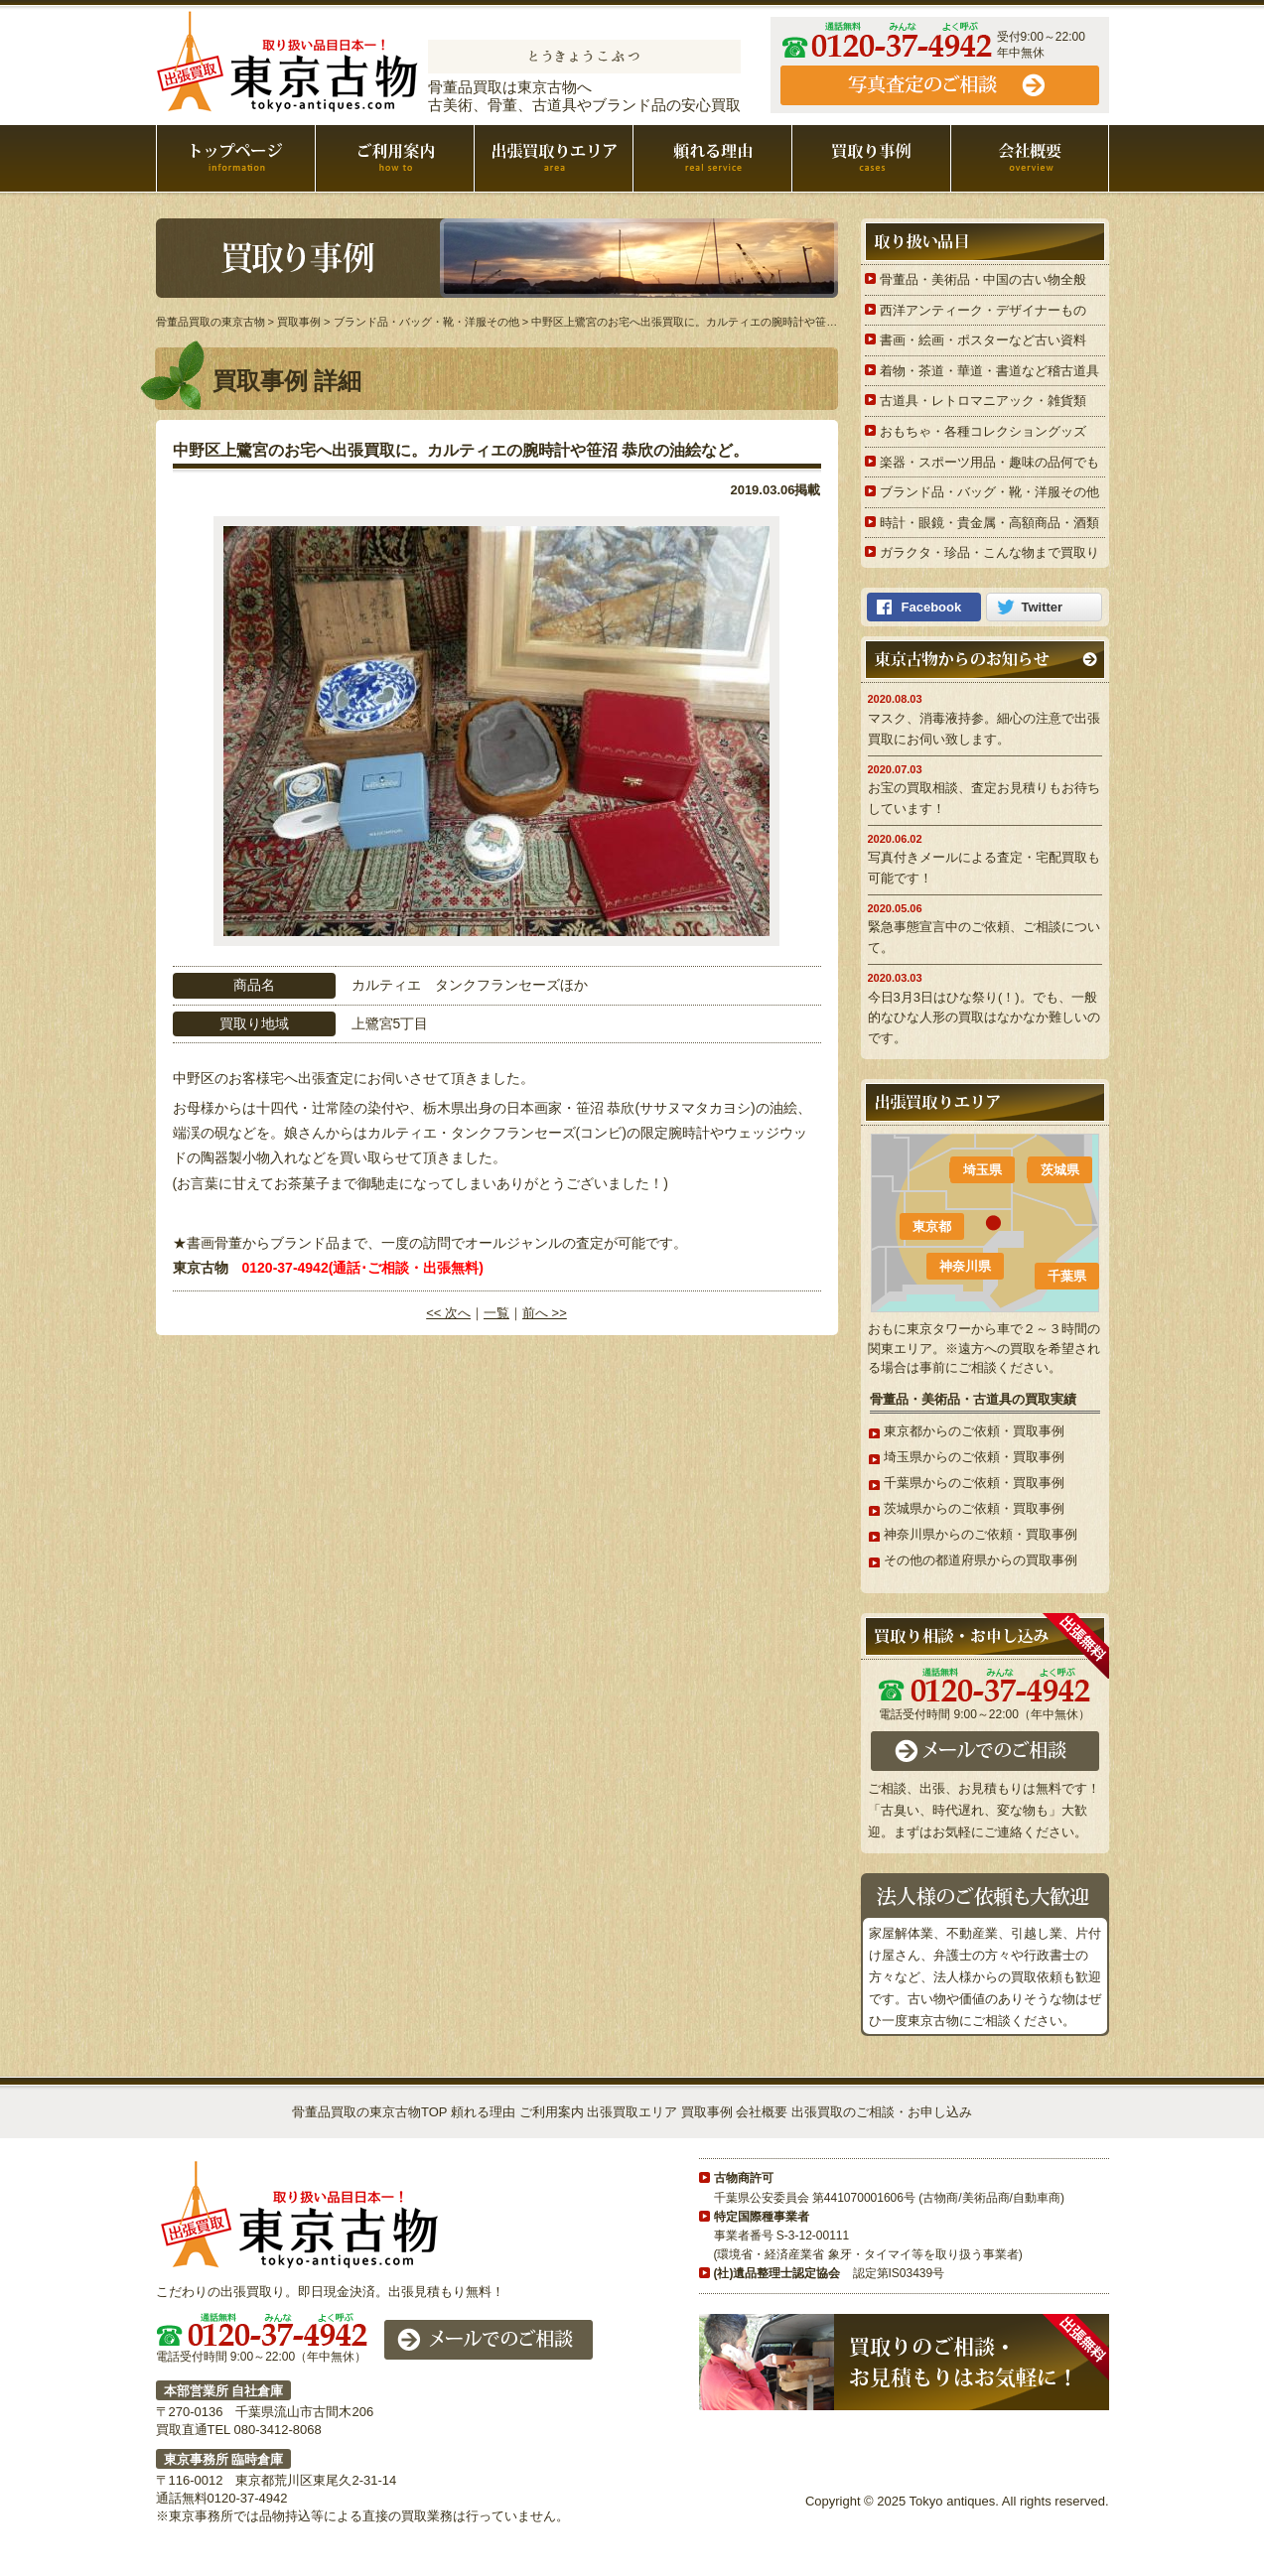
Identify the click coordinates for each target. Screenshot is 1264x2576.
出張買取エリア (553, 158)
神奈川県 (965, 1266)
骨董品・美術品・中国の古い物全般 (983, 279)
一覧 (496, 1312)
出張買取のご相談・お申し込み (881, 2111)
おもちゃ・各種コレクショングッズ (983, 431)
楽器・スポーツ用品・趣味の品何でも (989, 462)
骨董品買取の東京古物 (288, 62)
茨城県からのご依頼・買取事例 (974, 1508)
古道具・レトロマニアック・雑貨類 (983, 400)
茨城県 (1060, 1169)
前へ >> (544, 1312)
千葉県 (1067, 1276)
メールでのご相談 (985, 1751)
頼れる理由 (712, 158)
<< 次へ (448, 1312)
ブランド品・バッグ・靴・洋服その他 (989, 491)
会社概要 (1030, 158)
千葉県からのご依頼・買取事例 (974, 1482)
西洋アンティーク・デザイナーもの (983, 310)
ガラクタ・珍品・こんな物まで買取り (989, 552)
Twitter (1042, 607)
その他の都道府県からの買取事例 (980, 1560)
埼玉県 (982, 1169)
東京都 (932, 1226)
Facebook (932, 607)
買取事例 (871, 158)
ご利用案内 (395, 158)
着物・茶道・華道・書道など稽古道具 (989, 370)
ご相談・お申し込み (939, 85)
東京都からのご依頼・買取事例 (974, 1431)
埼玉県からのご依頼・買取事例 (974, 1456)
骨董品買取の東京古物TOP (369, 2111)
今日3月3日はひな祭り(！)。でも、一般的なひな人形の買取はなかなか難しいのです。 (984, 1018)
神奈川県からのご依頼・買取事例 (980, 1534)
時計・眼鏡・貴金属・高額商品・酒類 (989, 522)
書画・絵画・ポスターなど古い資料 (983, 340)
